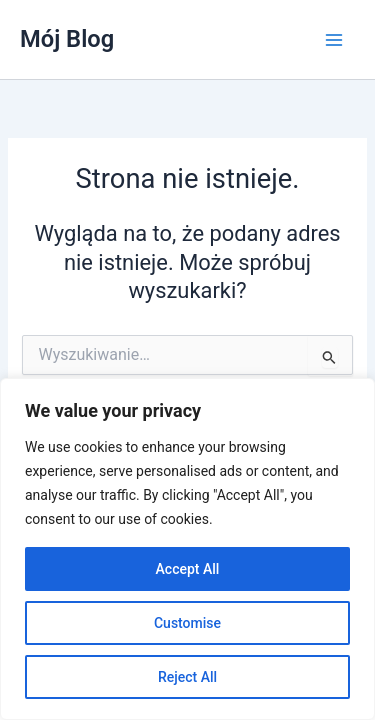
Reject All (187, 677)
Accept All (188, 569)
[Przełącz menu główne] (334, 40)
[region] (187, 549)
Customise (187, 623)
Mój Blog (67, 39)
